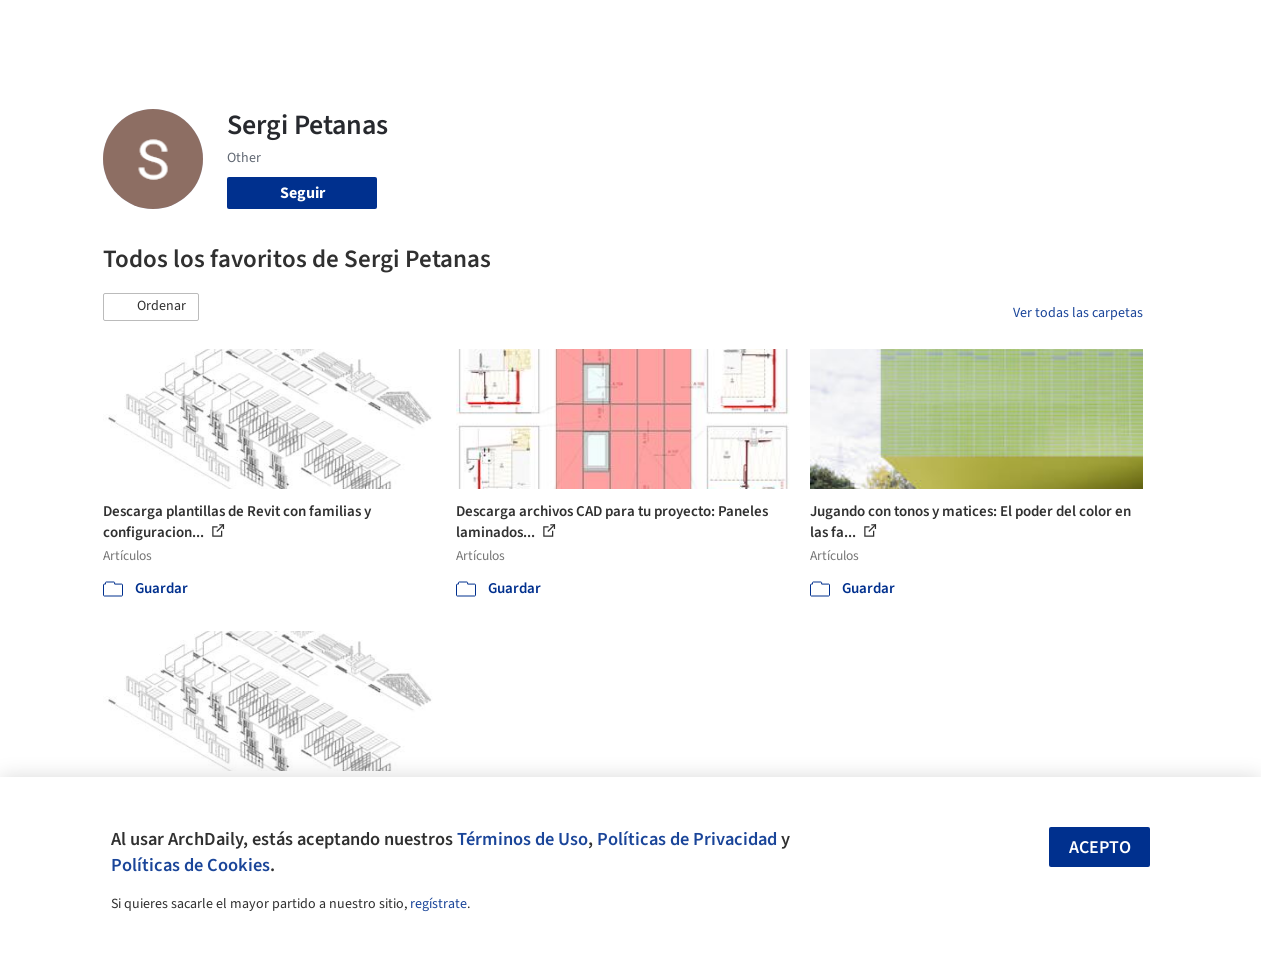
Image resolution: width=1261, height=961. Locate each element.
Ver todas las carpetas (1078, 313)
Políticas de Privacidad (687, 839)
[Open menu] (1198, 28)
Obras (514, 28)
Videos (858, 28)
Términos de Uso (522, 839)
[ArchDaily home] (64, 28)
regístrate (438, 904)
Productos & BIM (690, 28)
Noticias (791, 28)
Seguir (302, 193)
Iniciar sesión (966, 28)
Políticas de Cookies (190, 865)
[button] (151, 307)
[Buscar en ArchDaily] (311, 28)
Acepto (1100, 847)
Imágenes (584, 28)
